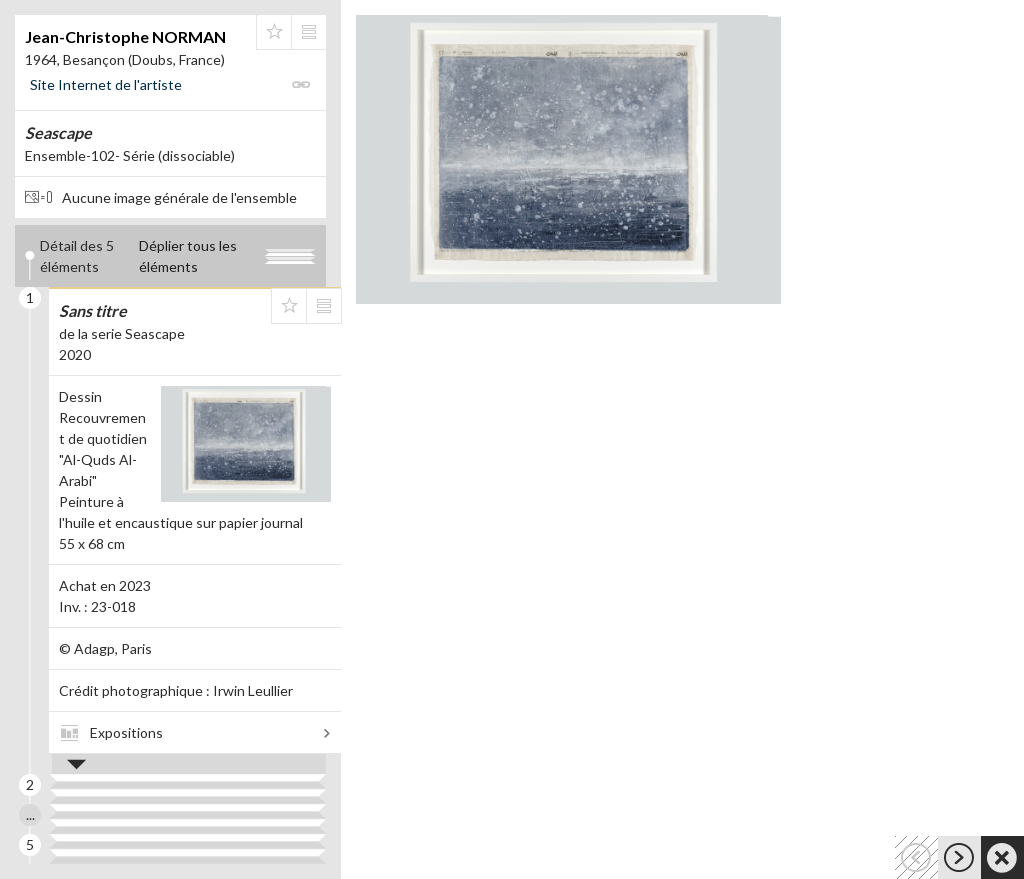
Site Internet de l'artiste (106, 84)
